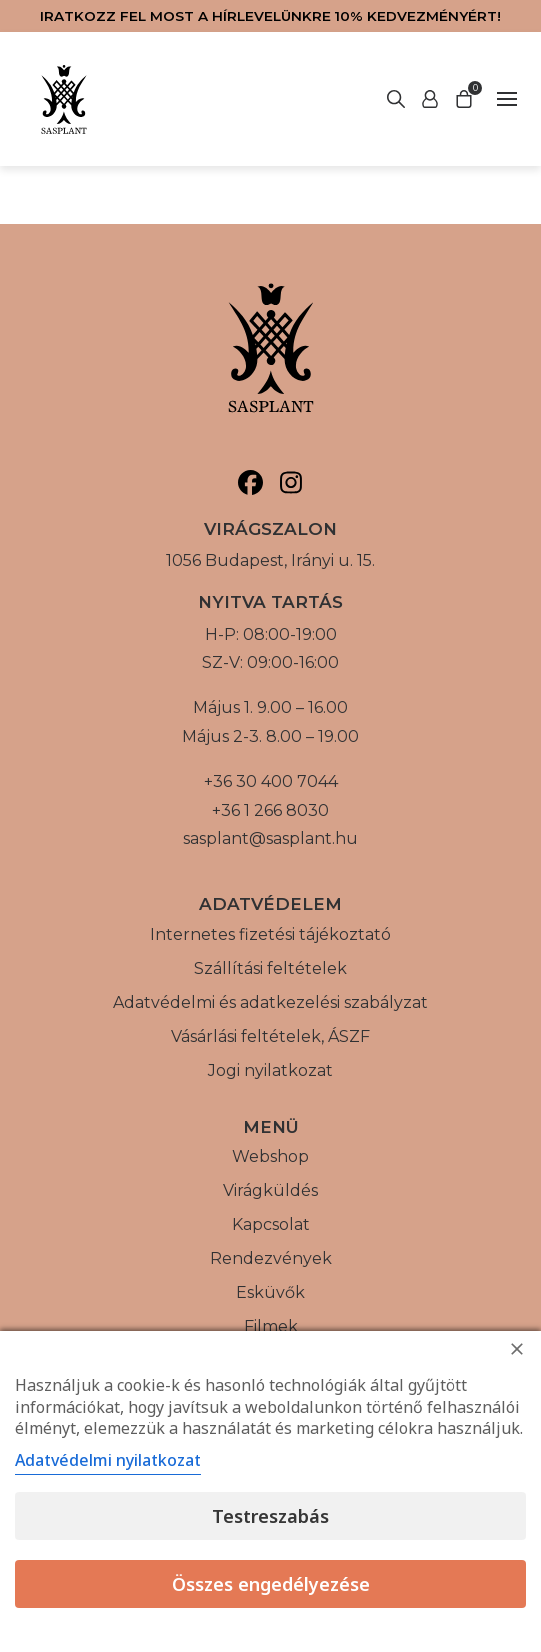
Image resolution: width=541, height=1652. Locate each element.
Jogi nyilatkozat (270, 1070)
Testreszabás (270, 1516)
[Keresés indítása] (430, 99)
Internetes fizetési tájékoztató (270, 934)
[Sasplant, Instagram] (291, 482)
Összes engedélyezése (271, 1584)
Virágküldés (270, 1190)
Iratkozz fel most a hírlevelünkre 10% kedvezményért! (270, 16)
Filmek (271, 1326)
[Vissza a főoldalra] (64, 99)
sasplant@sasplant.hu (270, 838)
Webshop (270, 1156)
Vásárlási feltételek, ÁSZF (270, 1036)
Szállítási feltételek (270, 968)
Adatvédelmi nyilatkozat (108, 1460)
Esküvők (270, 1292)
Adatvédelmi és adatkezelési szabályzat (270, 1002)
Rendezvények (271, 1258)
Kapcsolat (271, 1224)
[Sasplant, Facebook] (250, 482)
